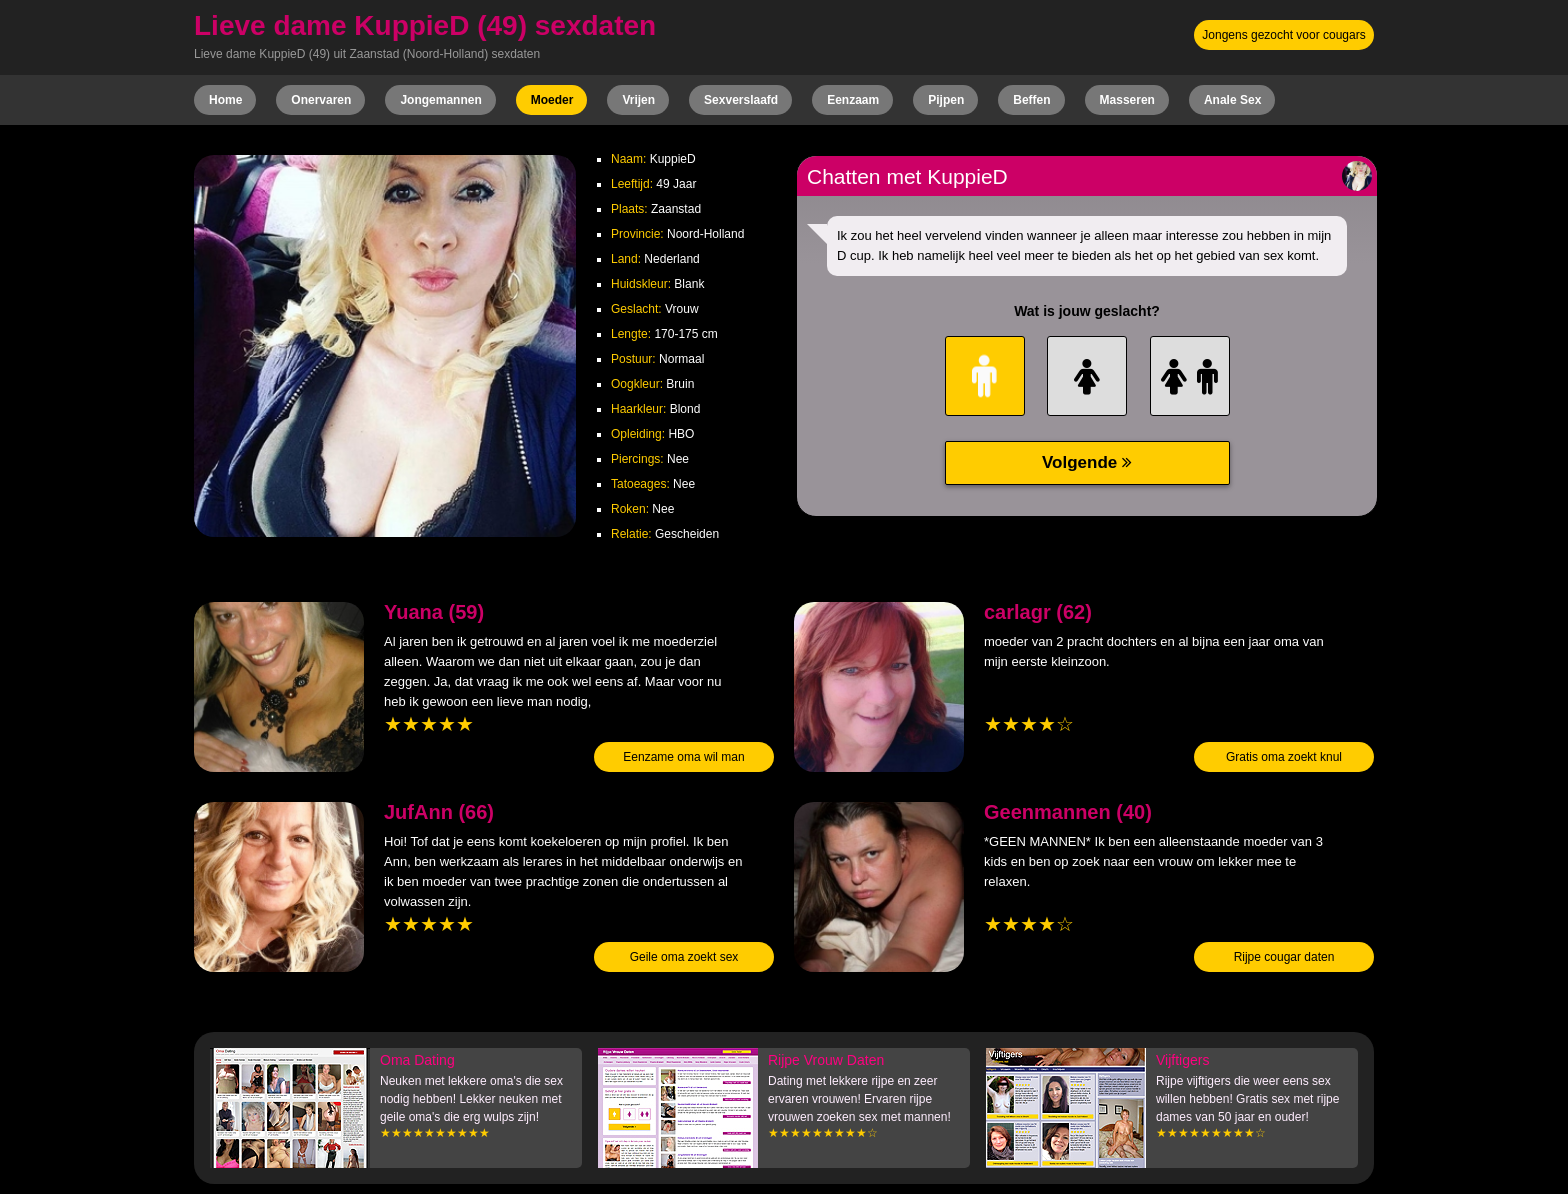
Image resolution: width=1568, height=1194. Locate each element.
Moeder (552, 100)
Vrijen (638, 100)
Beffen (1031, 100)
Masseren (1127, 100)
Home (225, 100)
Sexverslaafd (741, 100)
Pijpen (946, 100)
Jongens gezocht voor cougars (1283, 35)
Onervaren (321, 100)
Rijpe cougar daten (1284, 957)
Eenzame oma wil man (683, 757)
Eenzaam (853, 100)
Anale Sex (1232, 100)
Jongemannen (440, 100)
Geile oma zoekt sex (684, 957)
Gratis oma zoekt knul (1284, 757)
